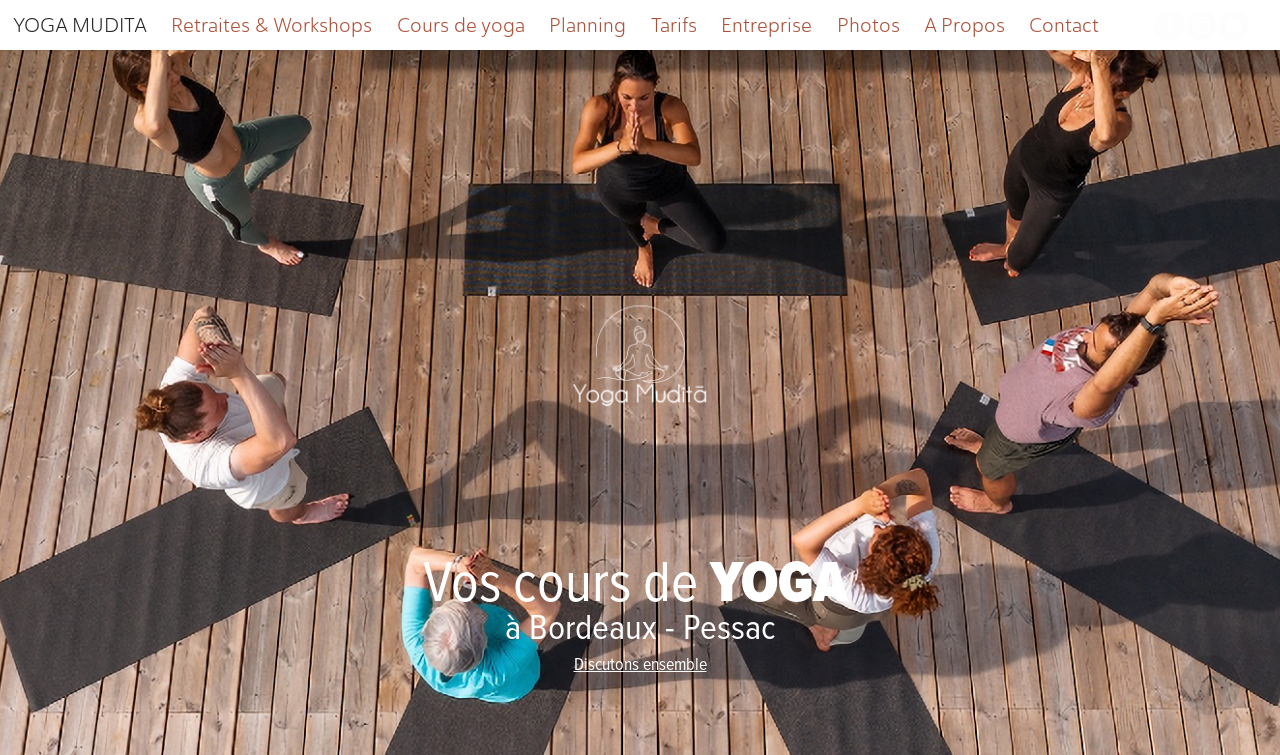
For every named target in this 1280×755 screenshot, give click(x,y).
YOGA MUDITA (80, 25)
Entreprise (766, 25)
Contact (1064, 25)
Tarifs (674, 25)
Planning (587, 25)
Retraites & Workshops (271, 25)
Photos (868, 25)
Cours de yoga (461, 25)
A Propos (964, 25)
